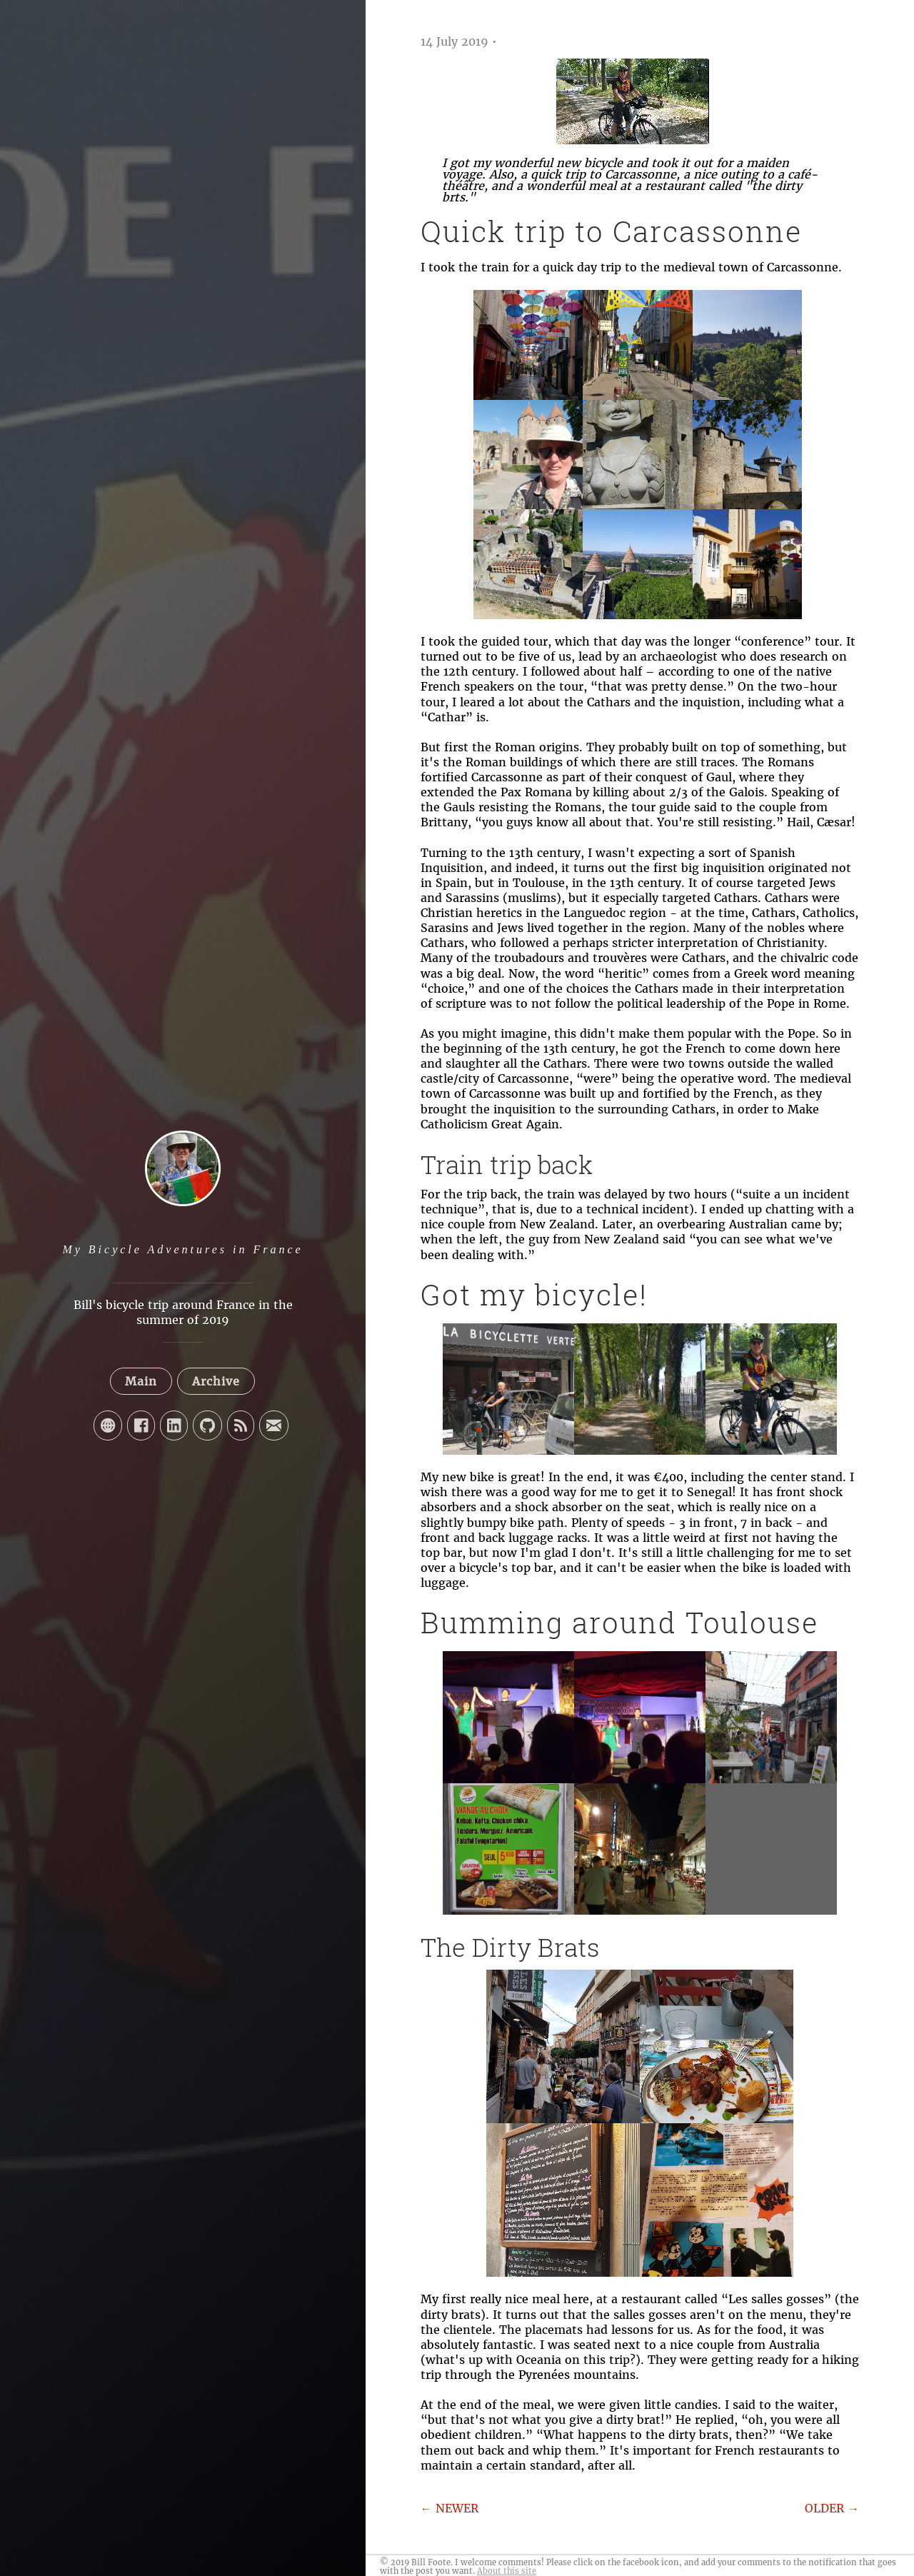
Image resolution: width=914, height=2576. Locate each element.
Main (141, 1381)
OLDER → (832, 2508)
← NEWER (449, 2508)
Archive (216, 1381)
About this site (506, 2571)
